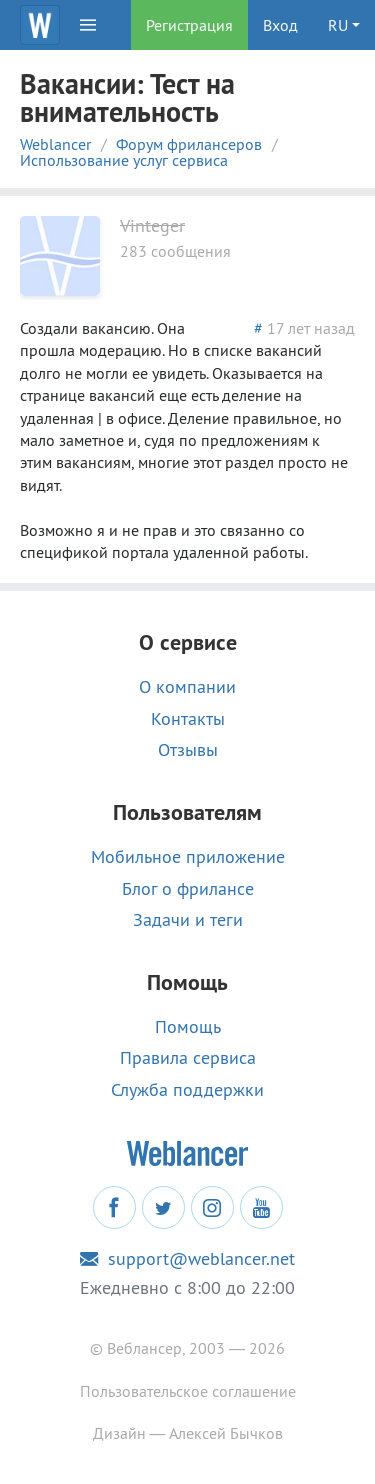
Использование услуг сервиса (124, 160)
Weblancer (55, 144)
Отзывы (188, 750)
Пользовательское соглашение (188, 1391)
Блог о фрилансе (188, 889)
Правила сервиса (188, 1058)
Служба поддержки (187, 1090)
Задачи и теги (188, 920)
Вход (280, 25)
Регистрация (189, 25)
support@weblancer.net (187, 1259)
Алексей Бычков (226, 1433)
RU (338, 25)
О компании (187, 687)
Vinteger (152, 225)
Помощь (188, 1027)
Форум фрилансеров (189, 144)
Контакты (188, 719)
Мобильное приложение (188, 857)
